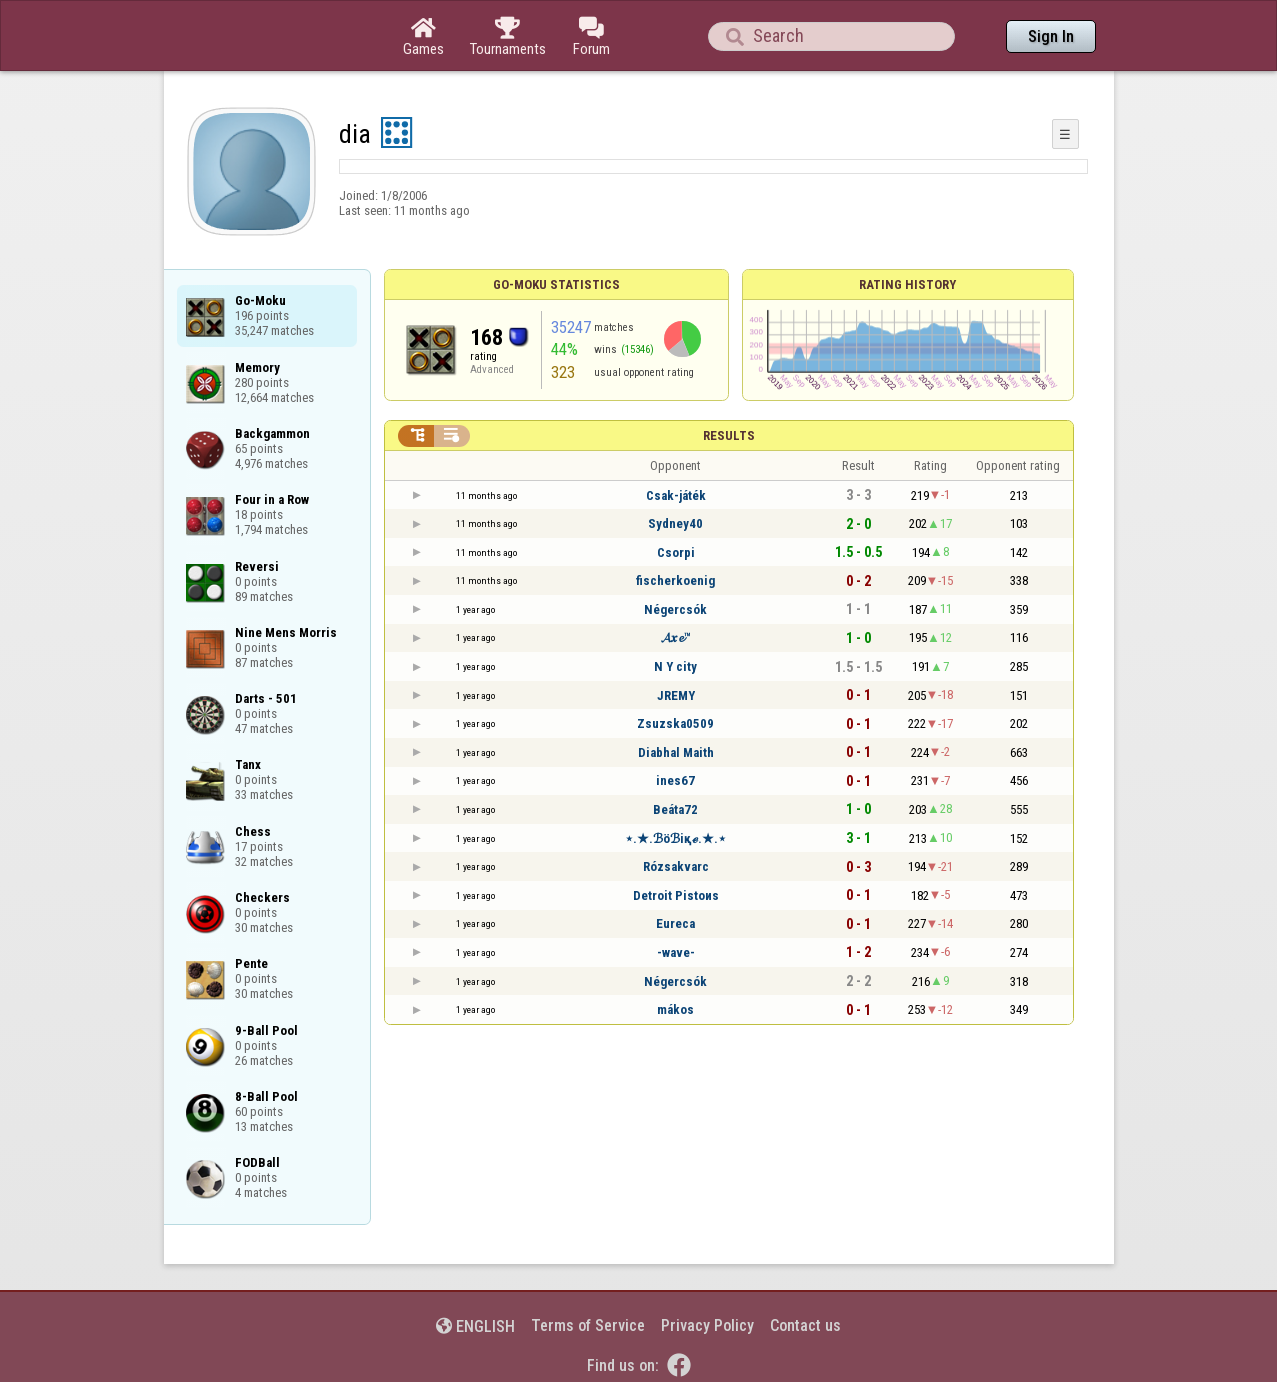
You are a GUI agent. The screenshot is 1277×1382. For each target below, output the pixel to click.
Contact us (805, 1325)
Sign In (1051, 36)
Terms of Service (588, 1325)
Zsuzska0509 (675, 723)
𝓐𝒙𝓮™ (676, 637)
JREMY (676, 695)
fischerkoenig (675, 580)
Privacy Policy (707, 1325)
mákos (675, 1009)
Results (729, 435)
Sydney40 (675, 523)
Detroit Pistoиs (676, 895)
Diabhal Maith (676, 752)
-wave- (676, 952)
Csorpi (676, 552)
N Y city (675, 666)
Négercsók (675, 609)
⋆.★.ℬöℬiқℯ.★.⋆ (675, 838)
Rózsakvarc (676, 866)
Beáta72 (675, 809)
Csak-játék (676, 495)
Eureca (675, 923)
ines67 (675, 780)
